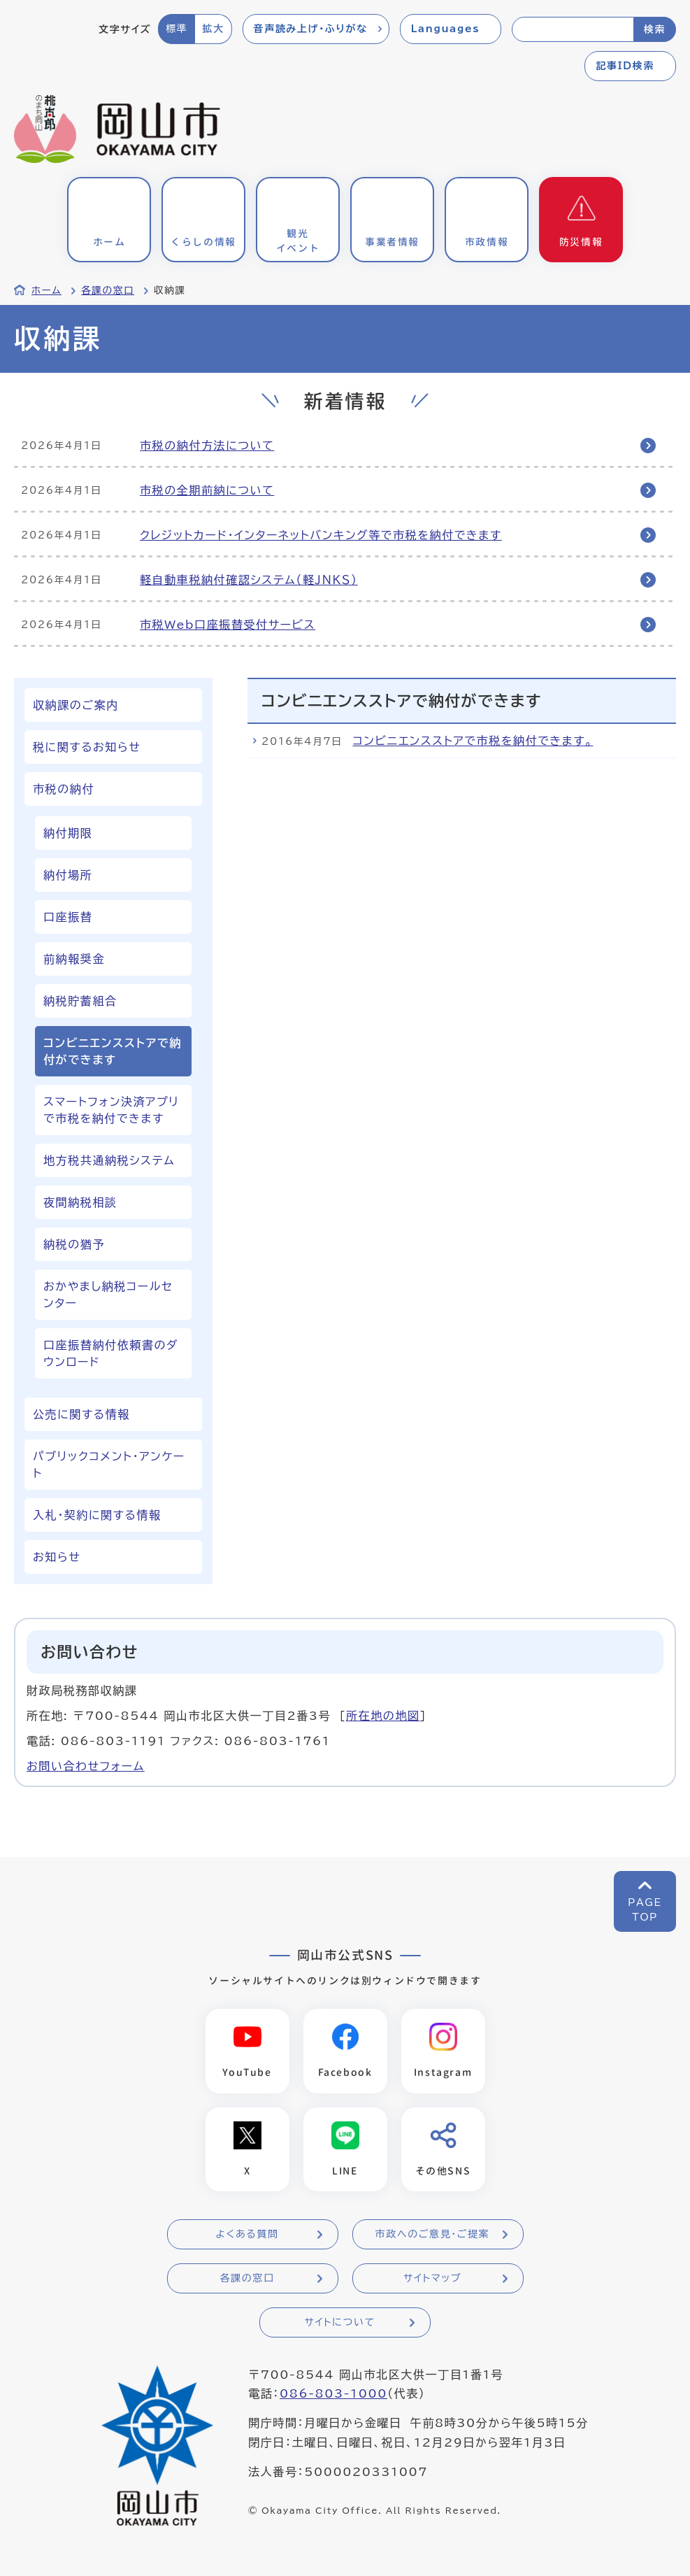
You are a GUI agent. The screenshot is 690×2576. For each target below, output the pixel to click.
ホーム (46, 290)
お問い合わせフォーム (86, 1766)
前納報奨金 (74, 959)
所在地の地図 (383, 1715)
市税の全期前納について (207, 490)
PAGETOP (645, 1910)
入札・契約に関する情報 (97, 1515)
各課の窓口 (107, 290)
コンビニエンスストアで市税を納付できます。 (472, 740)
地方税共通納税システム (109, 1160)
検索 (655, 29)
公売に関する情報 (81, 1414)
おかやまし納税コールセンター (108, 1295)
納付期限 (67, 833)
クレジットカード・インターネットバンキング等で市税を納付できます (321, 535)
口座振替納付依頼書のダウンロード (110, 1353)
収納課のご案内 (76, 705)
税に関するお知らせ (87, 747)
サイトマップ (432, 2279)
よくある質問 (246, 2235)
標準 (176, 29)
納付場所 (67, 875)
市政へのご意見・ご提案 (432, 2235)
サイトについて (339, 2323)
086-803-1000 (333, 2394)
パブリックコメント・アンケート (109, 1465)
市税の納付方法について (207, 445)
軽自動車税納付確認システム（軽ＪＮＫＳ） (249, 579)
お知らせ (56, 1557)
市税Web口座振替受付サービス (227, 624)
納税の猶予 (74, 1244)
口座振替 (67, 917)
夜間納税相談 (80, 1202)
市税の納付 (63, 789)
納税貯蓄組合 (80, 1000)
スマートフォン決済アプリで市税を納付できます (111, 1110)
